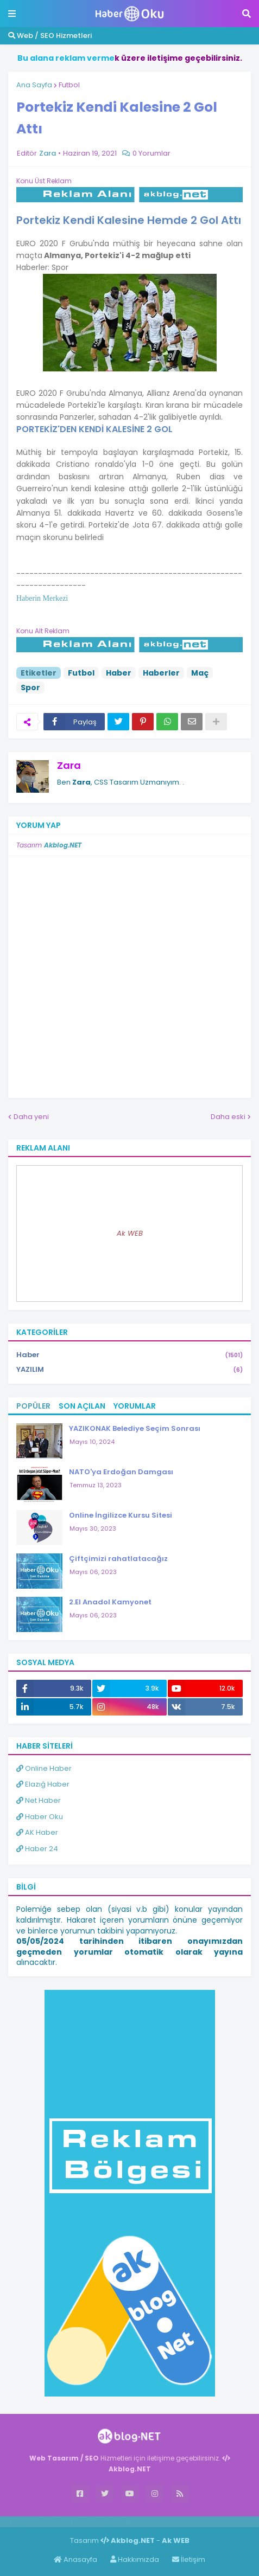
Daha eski (228, 1117)
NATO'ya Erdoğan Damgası (121, 1472)
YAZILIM (129, 1369)
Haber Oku (39, 1816)
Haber (118, 672)
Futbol (69, 85)
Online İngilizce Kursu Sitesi (120, 1515)
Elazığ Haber (43, 1784)
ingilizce (113, 2521)
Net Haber (38, 1800)
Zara (69, 765)
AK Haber (37, 1832)
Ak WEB (130, 1233)
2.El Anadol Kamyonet (110, 1602)
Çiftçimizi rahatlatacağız (118, 1558)
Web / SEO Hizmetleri (50, 35)
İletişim (188, 2559)
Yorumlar (134, 1406)
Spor (30, 687)
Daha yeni (31, 1117)
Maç (200, 672)
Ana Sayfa (34, 85)
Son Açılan (82, 1406)
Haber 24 (37, 1848)
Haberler (161, 672)
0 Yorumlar (151, 153)
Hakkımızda (134, 2559)
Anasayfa (75, 2559)
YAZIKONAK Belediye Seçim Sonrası (134, 1428)
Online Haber (44, 1768)
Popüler (33, 1406)
